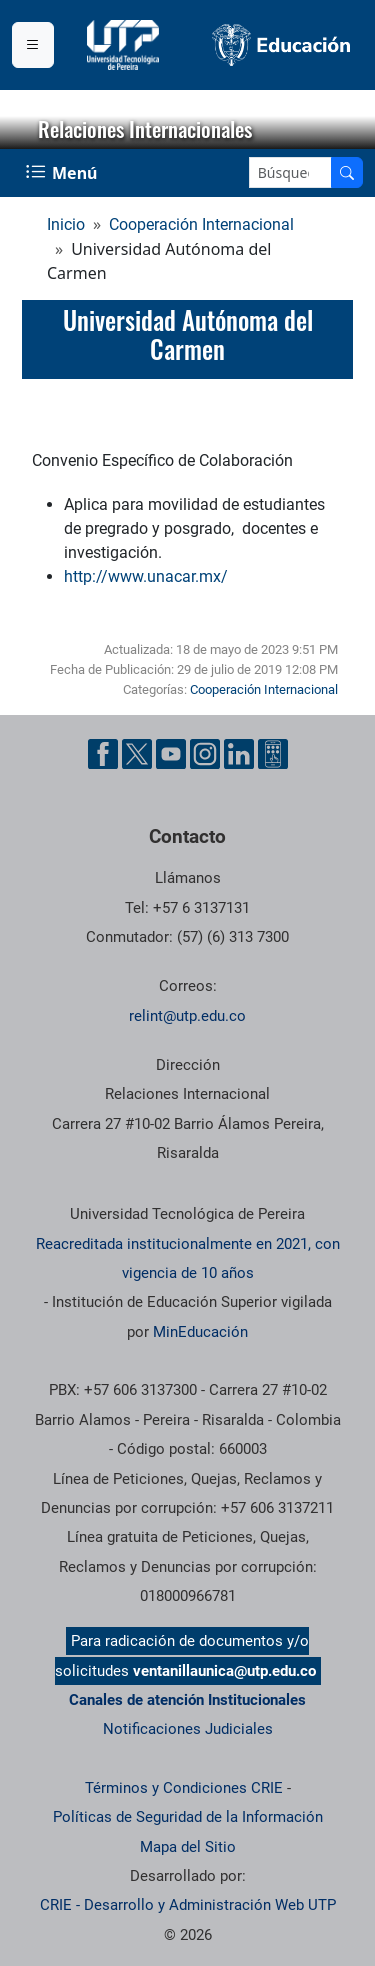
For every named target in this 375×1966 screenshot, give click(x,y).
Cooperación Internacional (201, 224)
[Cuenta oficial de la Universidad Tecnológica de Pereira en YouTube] (171, 754)
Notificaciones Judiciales (188, 1729)
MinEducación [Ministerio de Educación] (200, 1332)
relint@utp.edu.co (187, 1016)
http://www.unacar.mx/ (146, 576)
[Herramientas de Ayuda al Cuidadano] (273, 754)
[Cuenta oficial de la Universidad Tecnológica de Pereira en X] (137, 754)
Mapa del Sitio (188, 1847)
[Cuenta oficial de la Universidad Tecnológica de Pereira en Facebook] (103, 754)
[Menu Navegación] (63, 173)
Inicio (66, 224)
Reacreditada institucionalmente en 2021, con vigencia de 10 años (188, 1258)
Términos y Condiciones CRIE (184, 1788)
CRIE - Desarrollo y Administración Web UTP (188, 1905)
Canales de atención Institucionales (187, 1700)
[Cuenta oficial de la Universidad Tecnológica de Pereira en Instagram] (205, 754)
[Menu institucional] (33, 45)
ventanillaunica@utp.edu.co (224, 1671)
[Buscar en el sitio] (347, 172)
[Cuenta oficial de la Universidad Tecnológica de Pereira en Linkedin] (239, 754)
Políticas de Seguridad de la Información (188, 1817)
